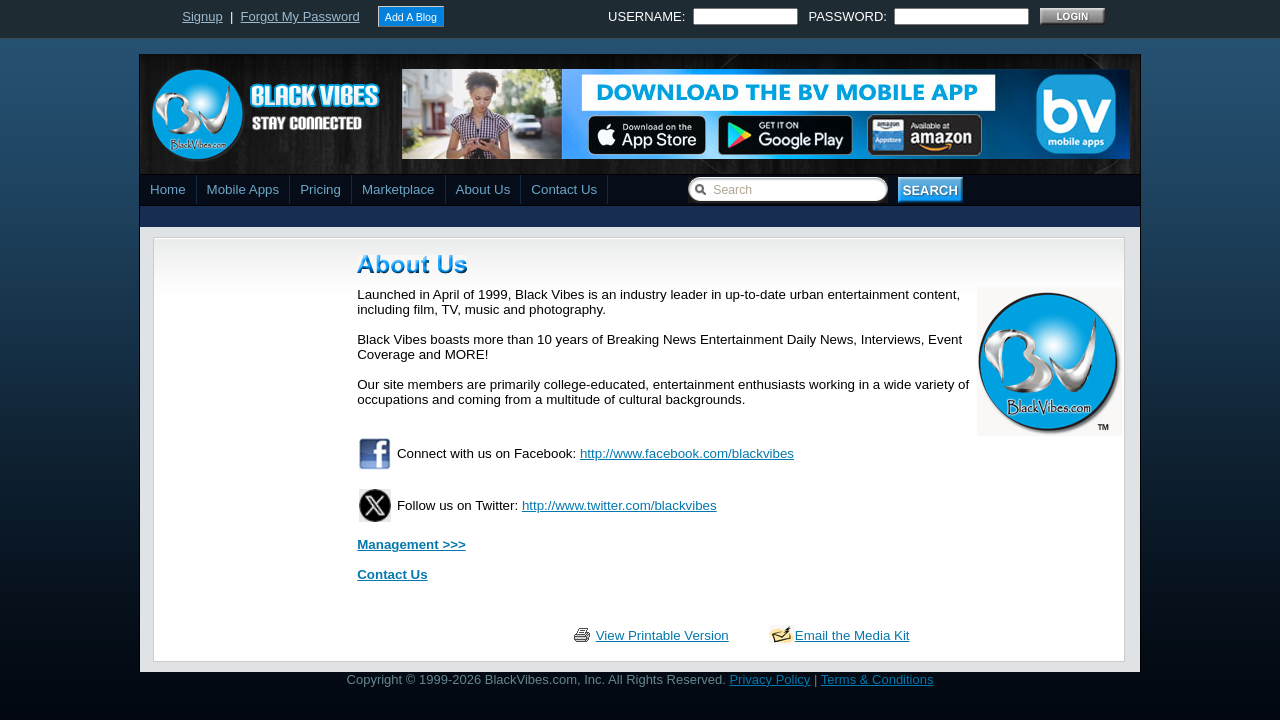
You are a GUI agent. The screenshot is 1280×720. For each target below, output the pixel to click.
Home (168, 189)
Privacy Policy (769, 679)
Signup (202, 16)
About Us (483, 189)
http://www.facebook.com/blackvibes (687, 453)
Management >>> (411, 544)
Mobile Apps (243, 189)
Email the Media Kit (852, 635)
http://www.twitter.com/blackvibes (619, 505)
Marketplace (398, 189)
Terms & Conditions (877, 679)
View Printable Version (662, 635)
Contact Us (564, 189)
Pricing (320, 189)
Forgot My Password (300, 16)
